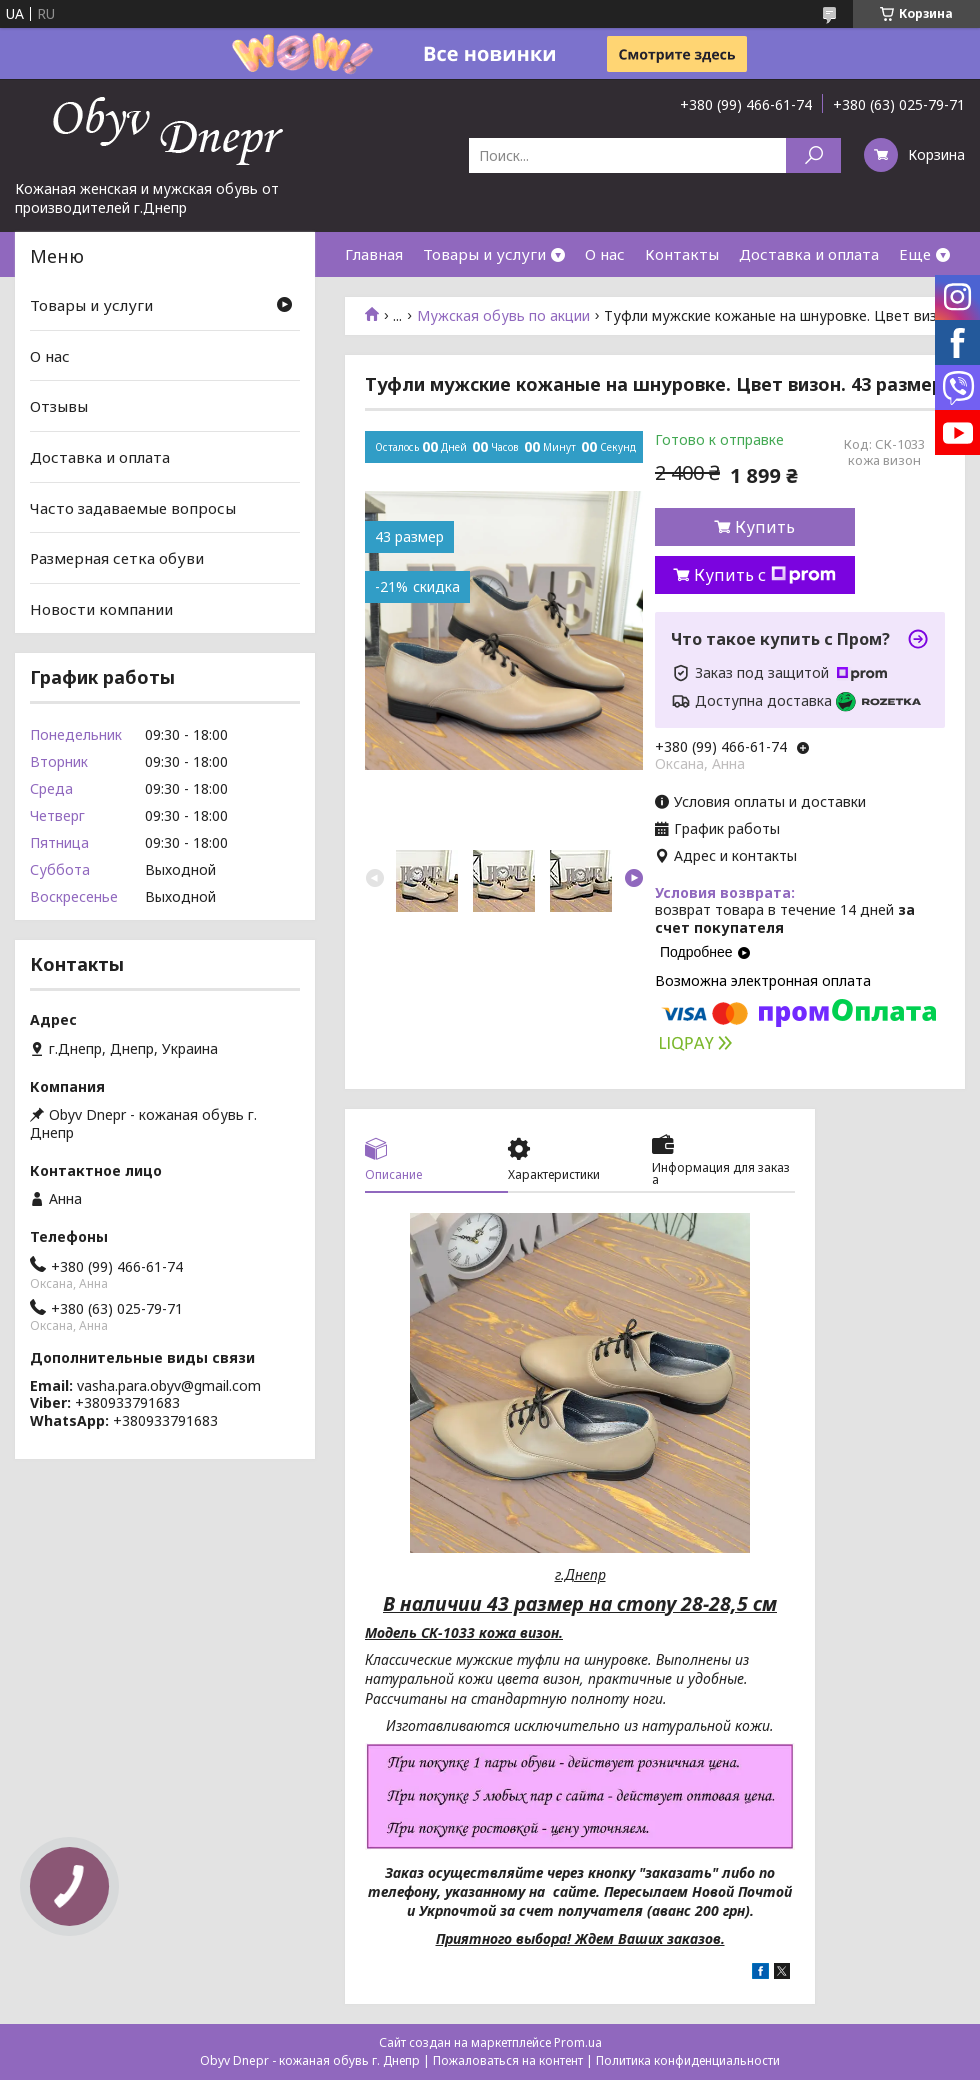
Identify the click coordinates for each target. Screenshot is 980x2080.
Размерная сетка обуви (117, 558)
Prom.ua (578, 2042)
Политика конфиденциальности (688, 2060)
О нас (605, 254)
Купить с (765, 575)
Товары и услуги (484, 254)
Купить (765, 527)
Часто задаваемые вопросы (133, 507)
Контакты (682, 254)
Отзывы (59, 406)
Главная (374, 254)
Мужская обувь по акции (503, 316)
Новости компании (101, 609)
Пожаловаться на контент (508, 2060)
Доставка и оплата (809, 254)
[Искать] (813, 155)
